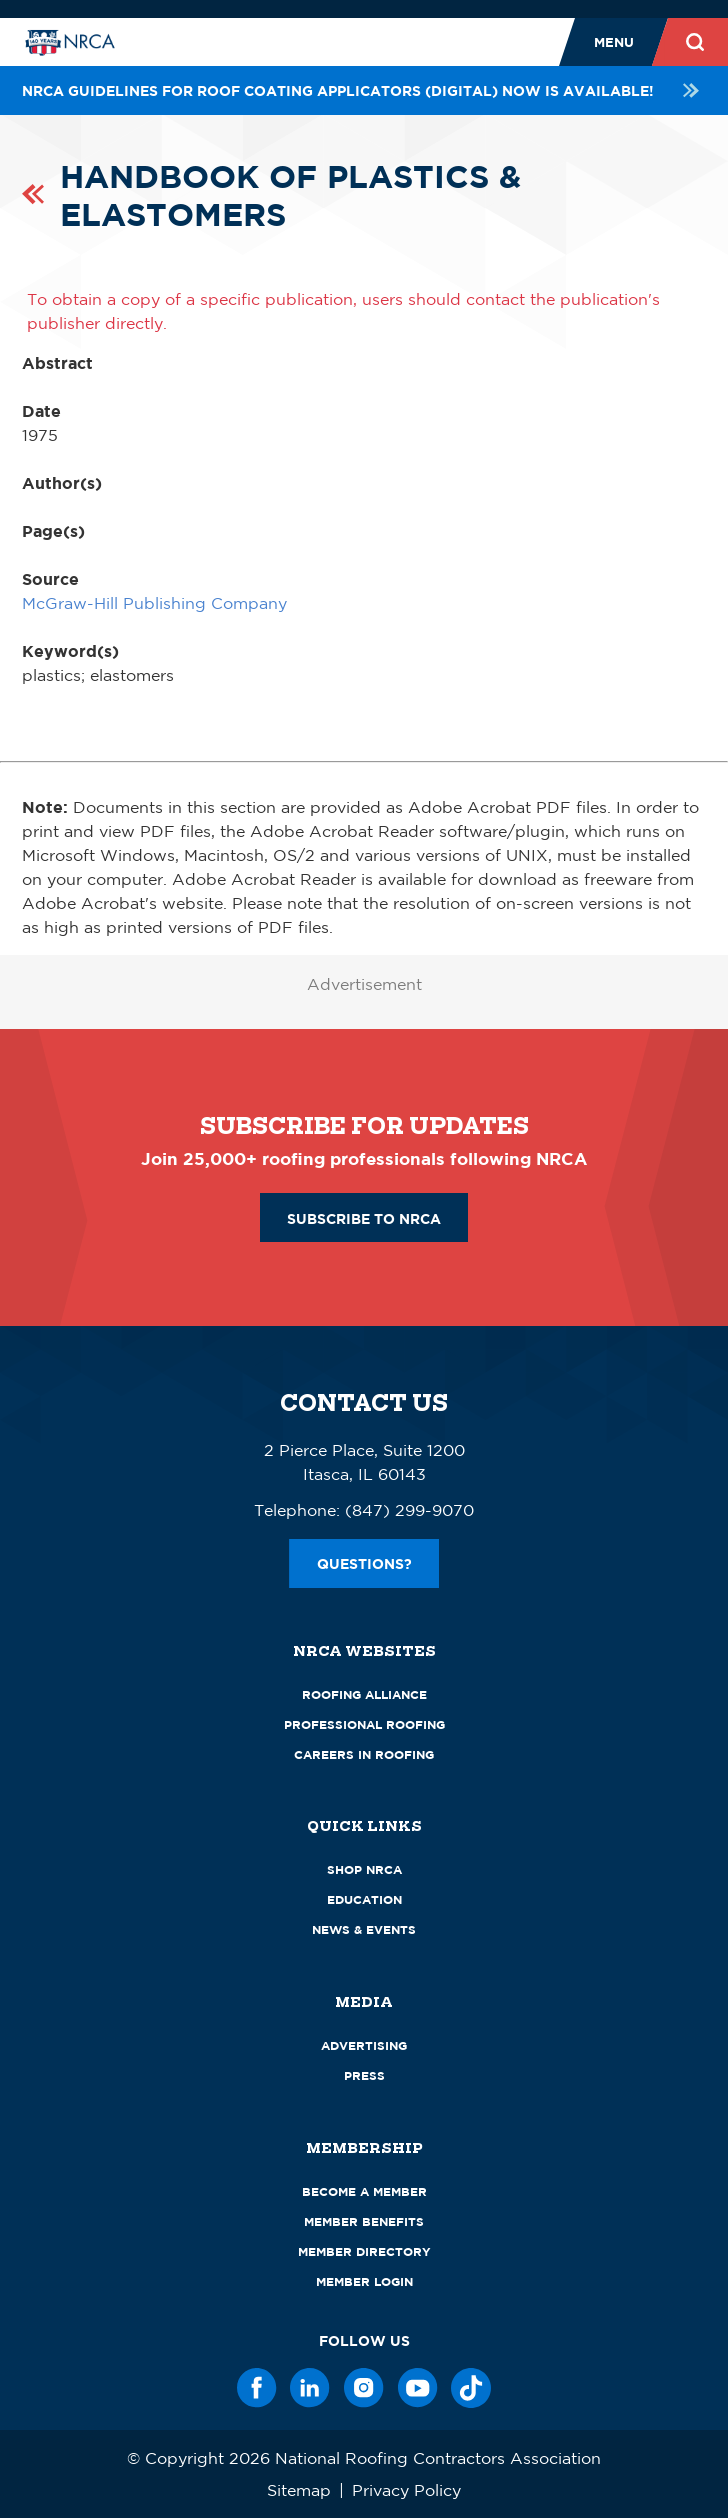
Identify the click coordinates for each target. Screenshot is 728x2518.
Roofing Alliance (364, 1694)
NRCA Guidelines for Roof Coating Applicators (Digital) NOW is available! (363, 90)
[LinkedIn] (310, 2388)
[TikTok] (471, 2388)
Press (364, 2075)
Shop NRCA (364, 1869)
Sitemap (299, 2490)
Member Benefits (364, 2221)
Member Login (364, 2281)
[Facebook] (257, 2388)
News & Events (364, 1929)
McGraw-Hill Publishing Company (154, 603)
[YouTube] (418, 2388)
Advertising (364, 2045)
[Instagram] (364, 2388)
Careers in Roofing (364, 1754)
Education (364, 1899)
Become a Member (364, 2191)
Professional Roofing (364, 1724)
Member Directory (364, 2251)
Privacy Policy (406, 2490)
